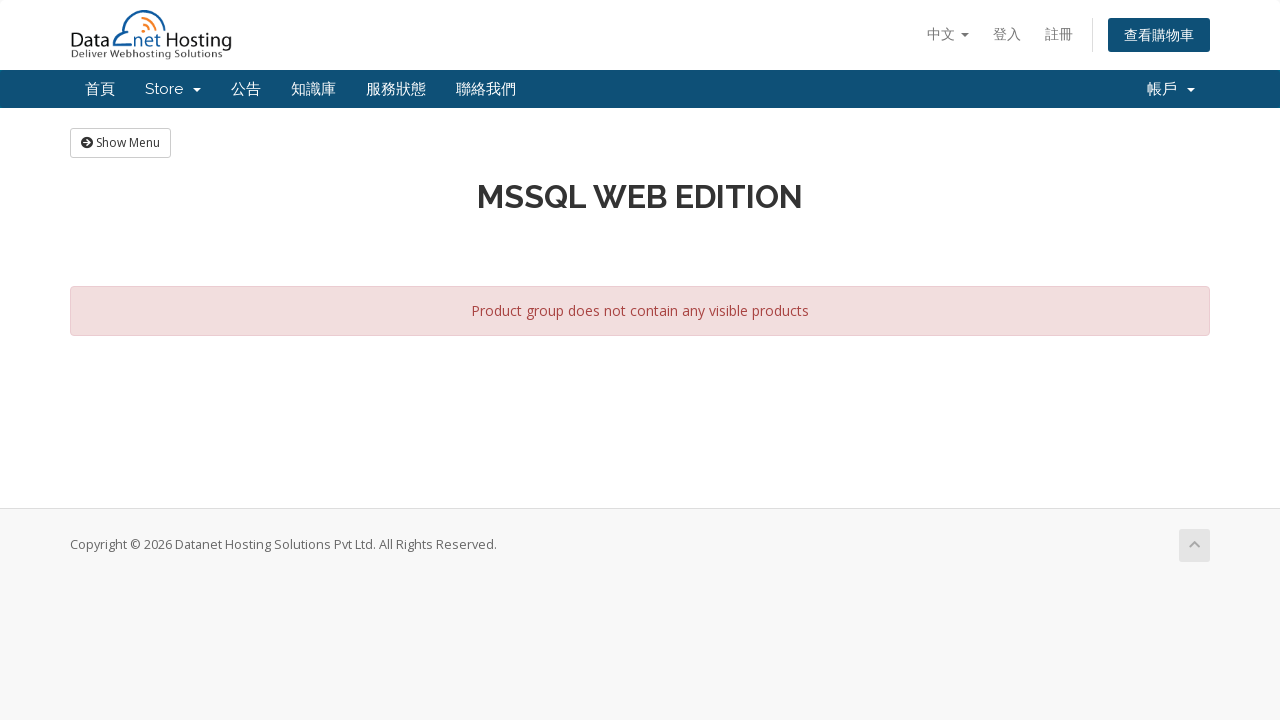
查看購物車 (1159, 34)
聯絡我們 (486, 89)
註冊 (1059, 33)
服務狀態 (396, 89)
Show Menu (120, 142)
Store (173, 89)
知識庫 (313, 89)
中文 (948, 33)
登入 (1007, 33)
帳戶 (1171, 89)
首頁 (100, 89)
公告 (246, 89)
